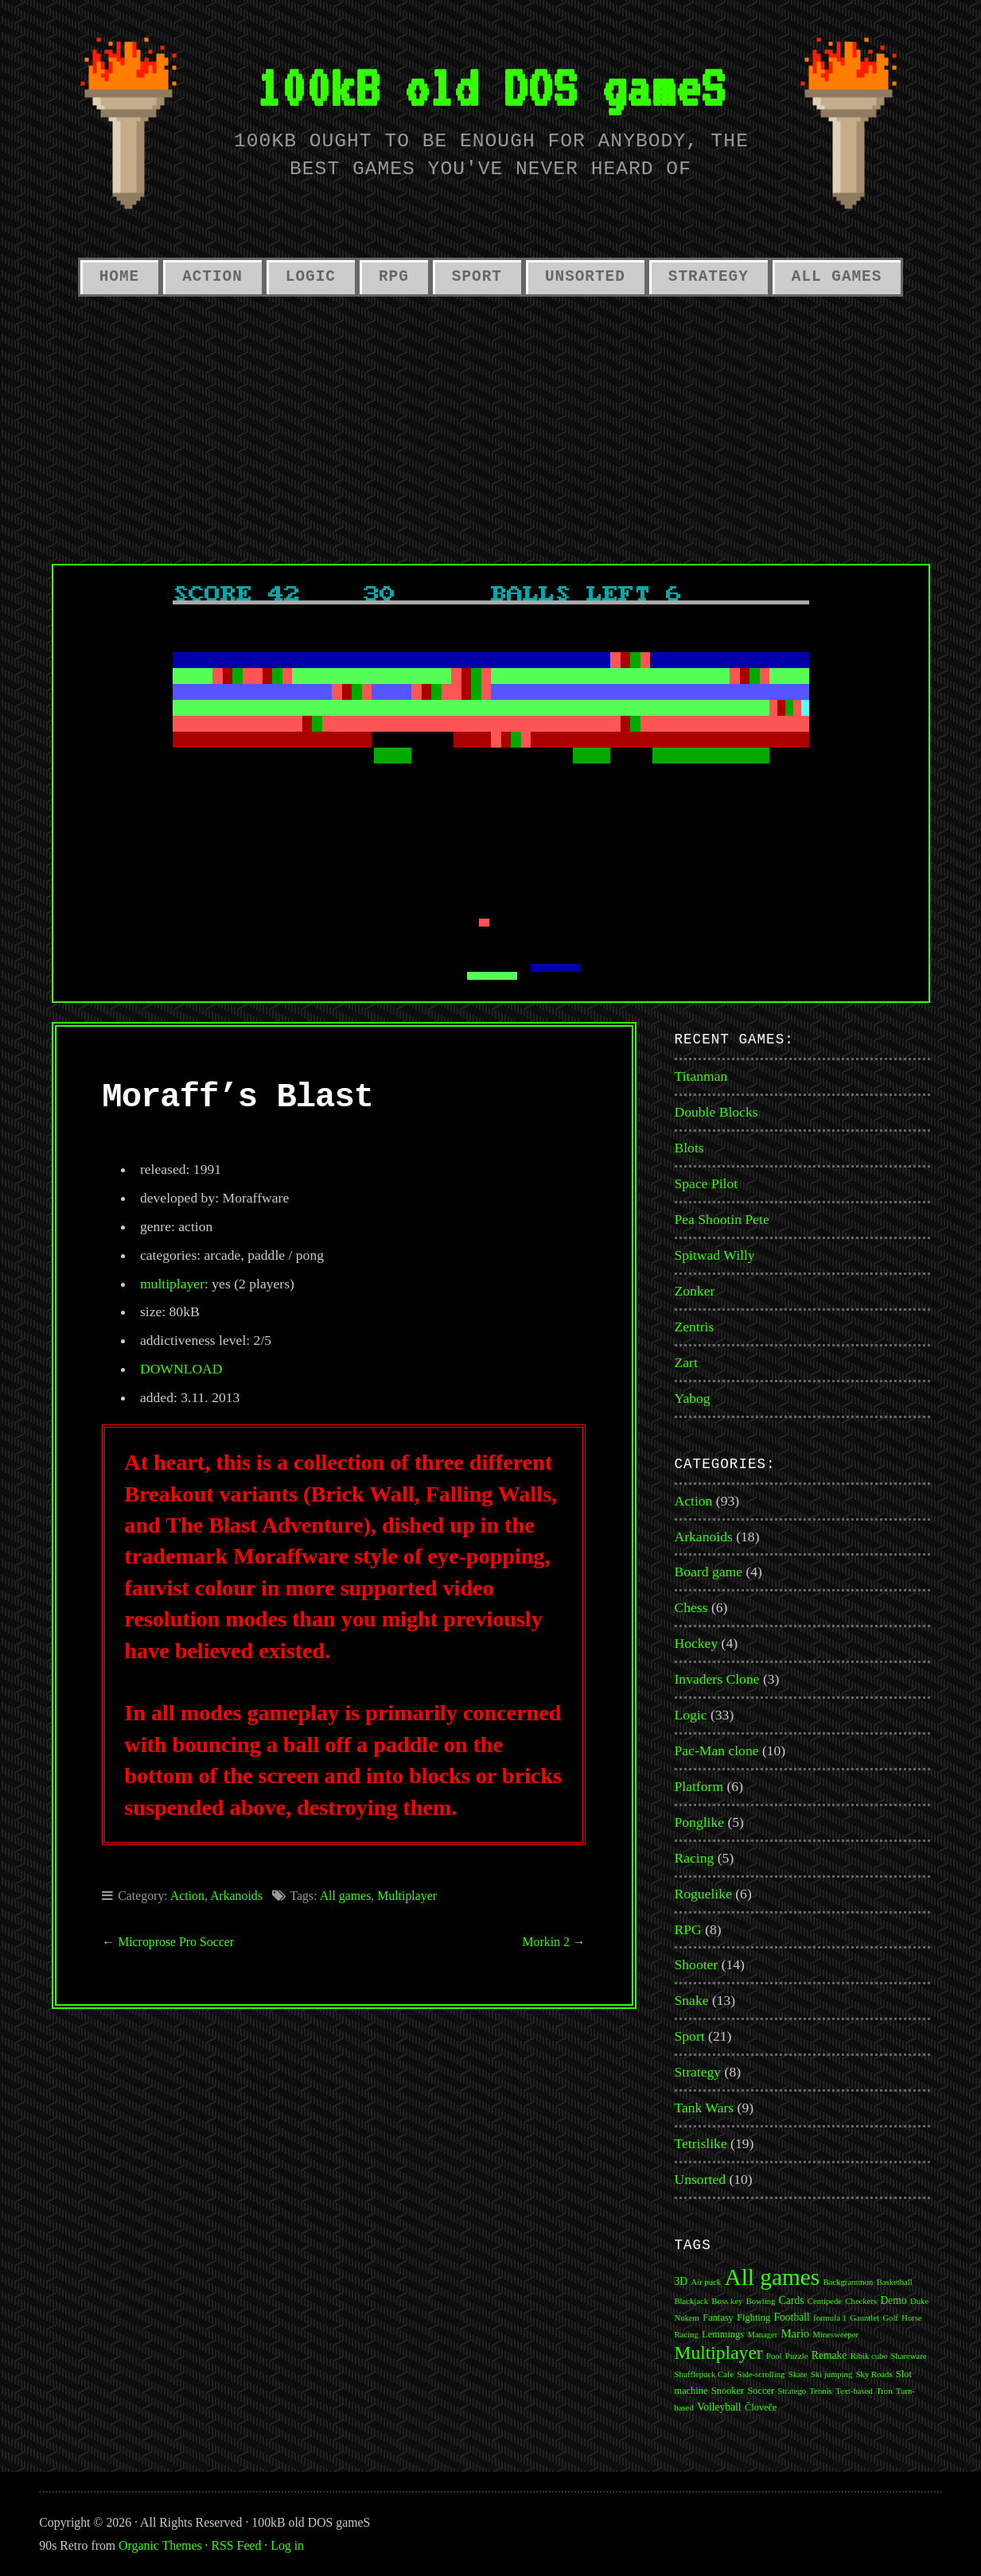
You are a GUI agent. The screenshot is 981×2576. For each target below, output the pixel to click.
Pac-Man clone (717, 1750)
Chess (691, 1607)
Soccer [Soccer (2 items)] (760, 2390)
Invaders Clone (717, 1679)
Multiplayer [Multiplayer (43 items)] (719, 2352)
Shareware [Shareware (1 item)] (909, 2356)
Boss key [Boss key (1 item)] (727, 2301)
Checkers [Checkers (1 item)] (861, 2301)
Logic (311, 277)
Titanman (701, 1076)
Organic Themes (160, 2545)
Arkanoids (236, 1895)
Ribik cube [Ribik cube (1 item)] (869, 2356)
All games (346, 1895)
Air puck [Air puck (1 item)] (706, 2282)
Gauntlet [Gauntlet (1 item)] (864, 2318)
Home (119, 277)
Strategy (708, 277)
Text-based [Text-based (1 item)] (854, 2391)
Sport (477, 277)
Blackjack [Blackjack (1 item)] (692, 2301)
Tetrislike (701, 2143)
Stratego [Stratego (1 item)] (792, 2391)
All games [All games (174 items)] (771, 2277)
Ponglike (700, 1822)
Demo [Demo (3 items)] (894, 2300)
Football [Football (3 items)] (792, 2317)
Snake (692, 2000)
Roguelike (703, 1894)
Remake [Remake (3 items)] (829, 2355)
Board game (709, 1571)
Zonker (695, 1291)
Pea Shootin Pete (722, 1219)
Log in (287, 2545)
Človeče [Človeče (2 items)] (761, 2407)
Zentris (694, 1327)
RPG (394, 277)
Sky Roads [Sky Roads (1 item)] (874, 2374)
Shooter (696, 1964)
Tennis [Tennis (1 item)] (820, 2391)
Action (212, 277)
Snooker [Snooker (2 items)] (727, 2390)
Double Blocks (716, 1112)
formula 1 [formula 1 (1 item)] (830, 2318)
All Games (837, 277)
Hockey (696, 1643)
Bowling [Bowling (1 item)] (761, 2301)
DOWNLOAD (181, 1369)
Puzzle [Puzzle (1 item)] (796, 2356)
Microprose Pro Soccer (176, 1942)
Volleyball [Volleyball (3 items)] (719, 2407)
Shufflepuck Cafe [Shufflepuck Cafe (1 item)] (704, 2374)
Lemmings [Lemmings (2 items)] (723, 2334)
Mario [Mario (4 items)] (795, 2333)
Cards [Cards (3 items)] (791, 2300)
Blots (689, 1148)
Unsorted (585, 277)
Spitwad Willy (715, 1255)
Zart (686, 1362)
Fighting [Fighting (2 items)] (753, 2317)
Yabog (692, 1398)
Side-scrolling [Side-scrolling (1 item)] (761, 2374)
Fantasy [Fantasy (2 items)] (718, 2317)
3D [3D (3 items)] (681, 2281)
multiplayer (172, 1284)
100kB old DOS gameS (490, 87)
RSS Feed (236, 2545)
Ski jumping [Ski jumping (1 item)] (831, 2374)
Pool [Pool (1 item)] (774, 2356)
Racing (694, 1858)
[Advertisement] (491, 425)
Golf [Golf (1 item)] (890, 2318)
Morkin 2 (546, 1942)
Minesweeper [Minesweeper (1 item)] (835, 2334)
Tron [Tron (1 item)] (884, 2391)
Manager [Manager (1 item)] (762, 2334)
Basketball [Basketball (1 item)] (895, 2282)
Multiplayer (407, 1895)
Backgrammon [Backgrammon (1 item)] (848, 2282)
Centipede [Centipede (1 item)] (825, 2301)
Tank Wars (704, 2108)
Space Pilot (706, 1183)
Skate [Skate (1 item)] (798, 2374)
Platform (699, 1786)
